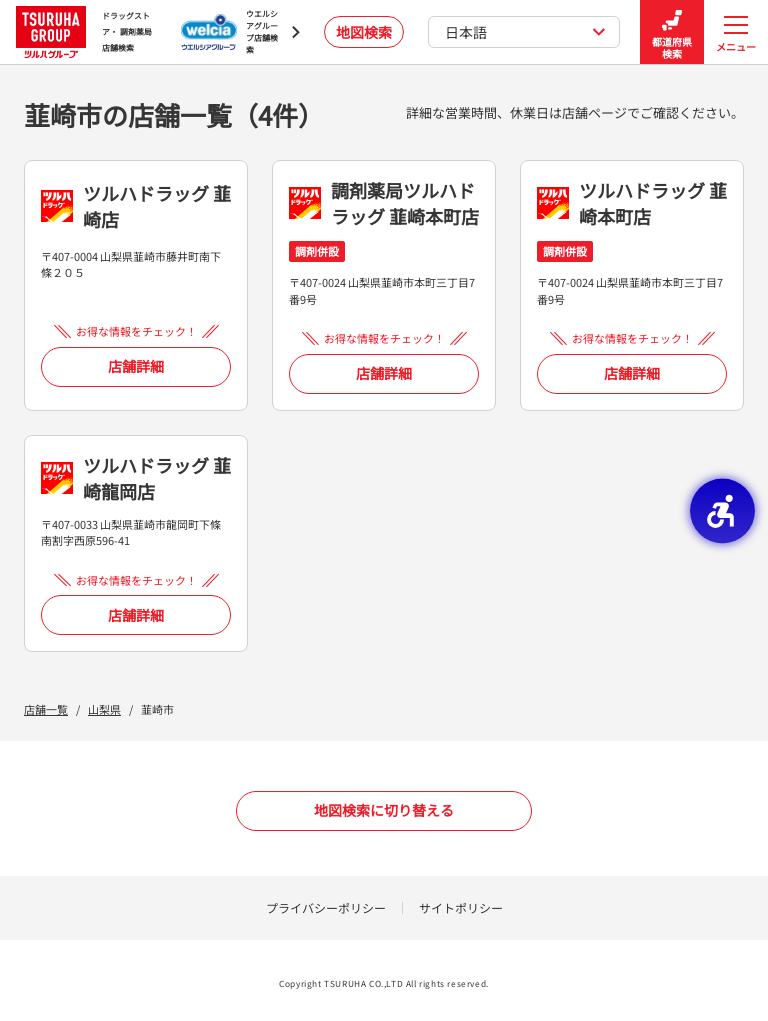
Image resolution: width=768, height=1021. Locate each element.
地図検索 (364, 32)
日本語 (525, 32)
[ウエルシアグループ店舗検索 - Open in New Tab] (240, 31)
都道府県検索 (672, 32)
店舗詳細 (136, 366)
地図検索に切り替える (384, 810)
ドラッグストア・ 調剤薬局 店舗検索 (84, 31)
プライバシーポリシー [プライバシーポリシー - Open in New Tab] (326, 907)
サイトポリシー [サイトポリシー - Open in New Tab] (461, 907)
